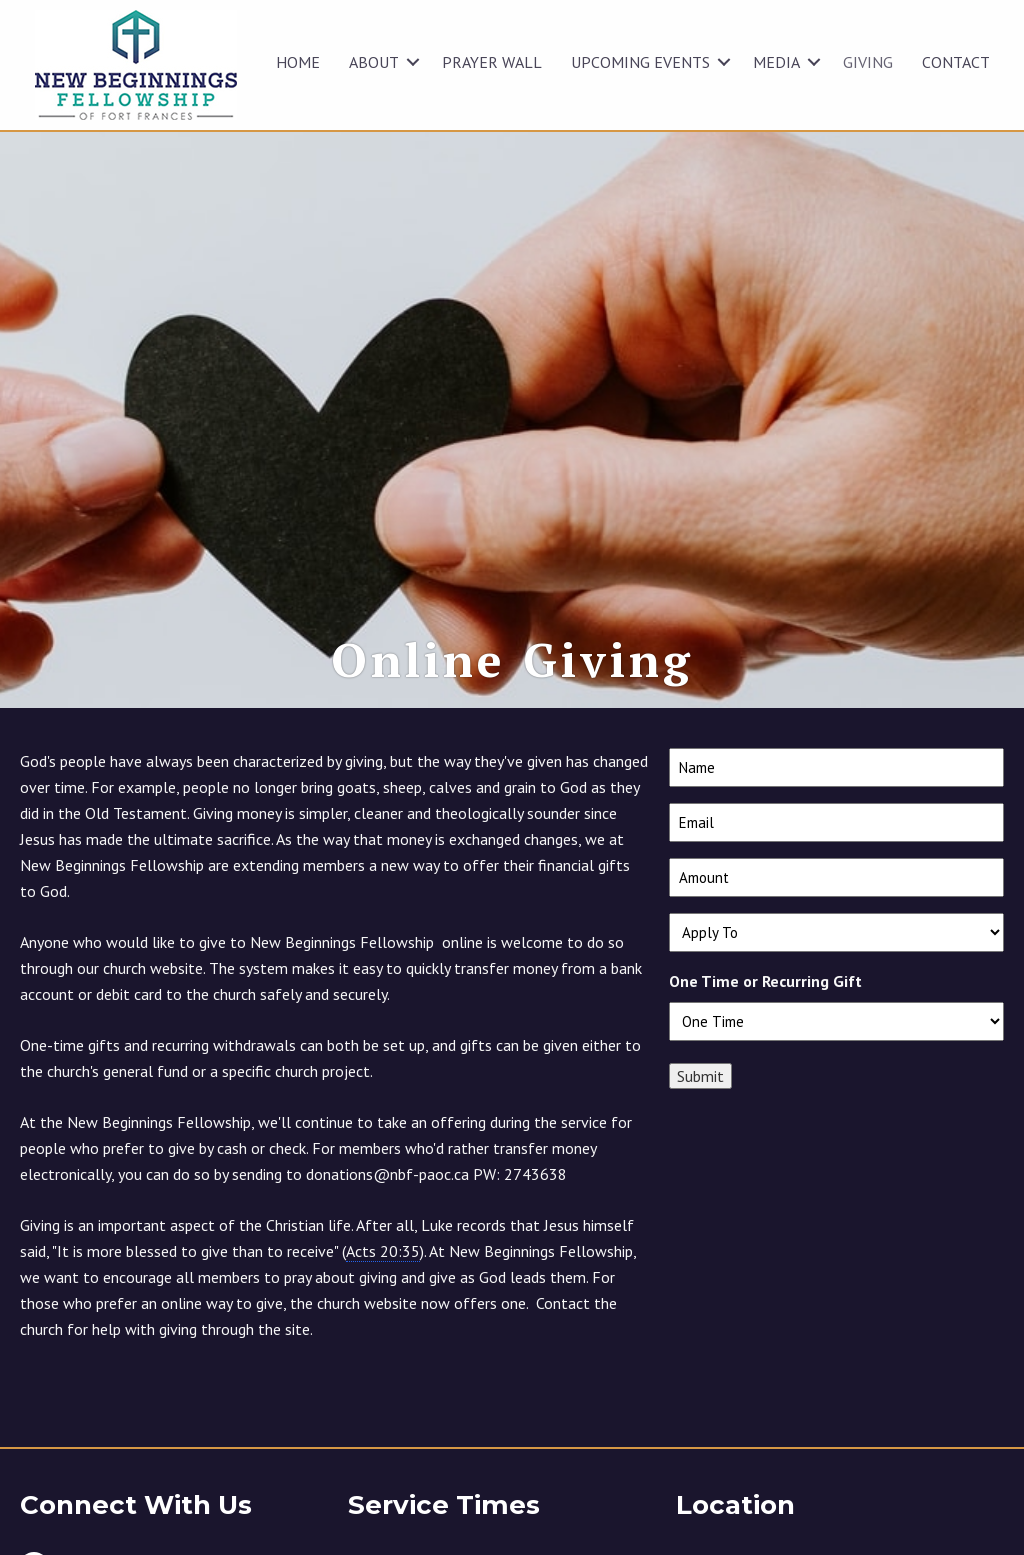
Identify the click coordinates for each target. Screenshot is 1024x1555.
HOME (298, 62)
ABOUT (374, 62)
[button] (413, 62)
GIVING (868, 62)
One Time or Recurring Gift (765, 1027)
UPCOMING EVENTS (640, 62)
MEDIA (776, 62)
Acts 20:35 (383, 1297)
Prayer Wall (492, 62)
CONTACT (956, 62)
